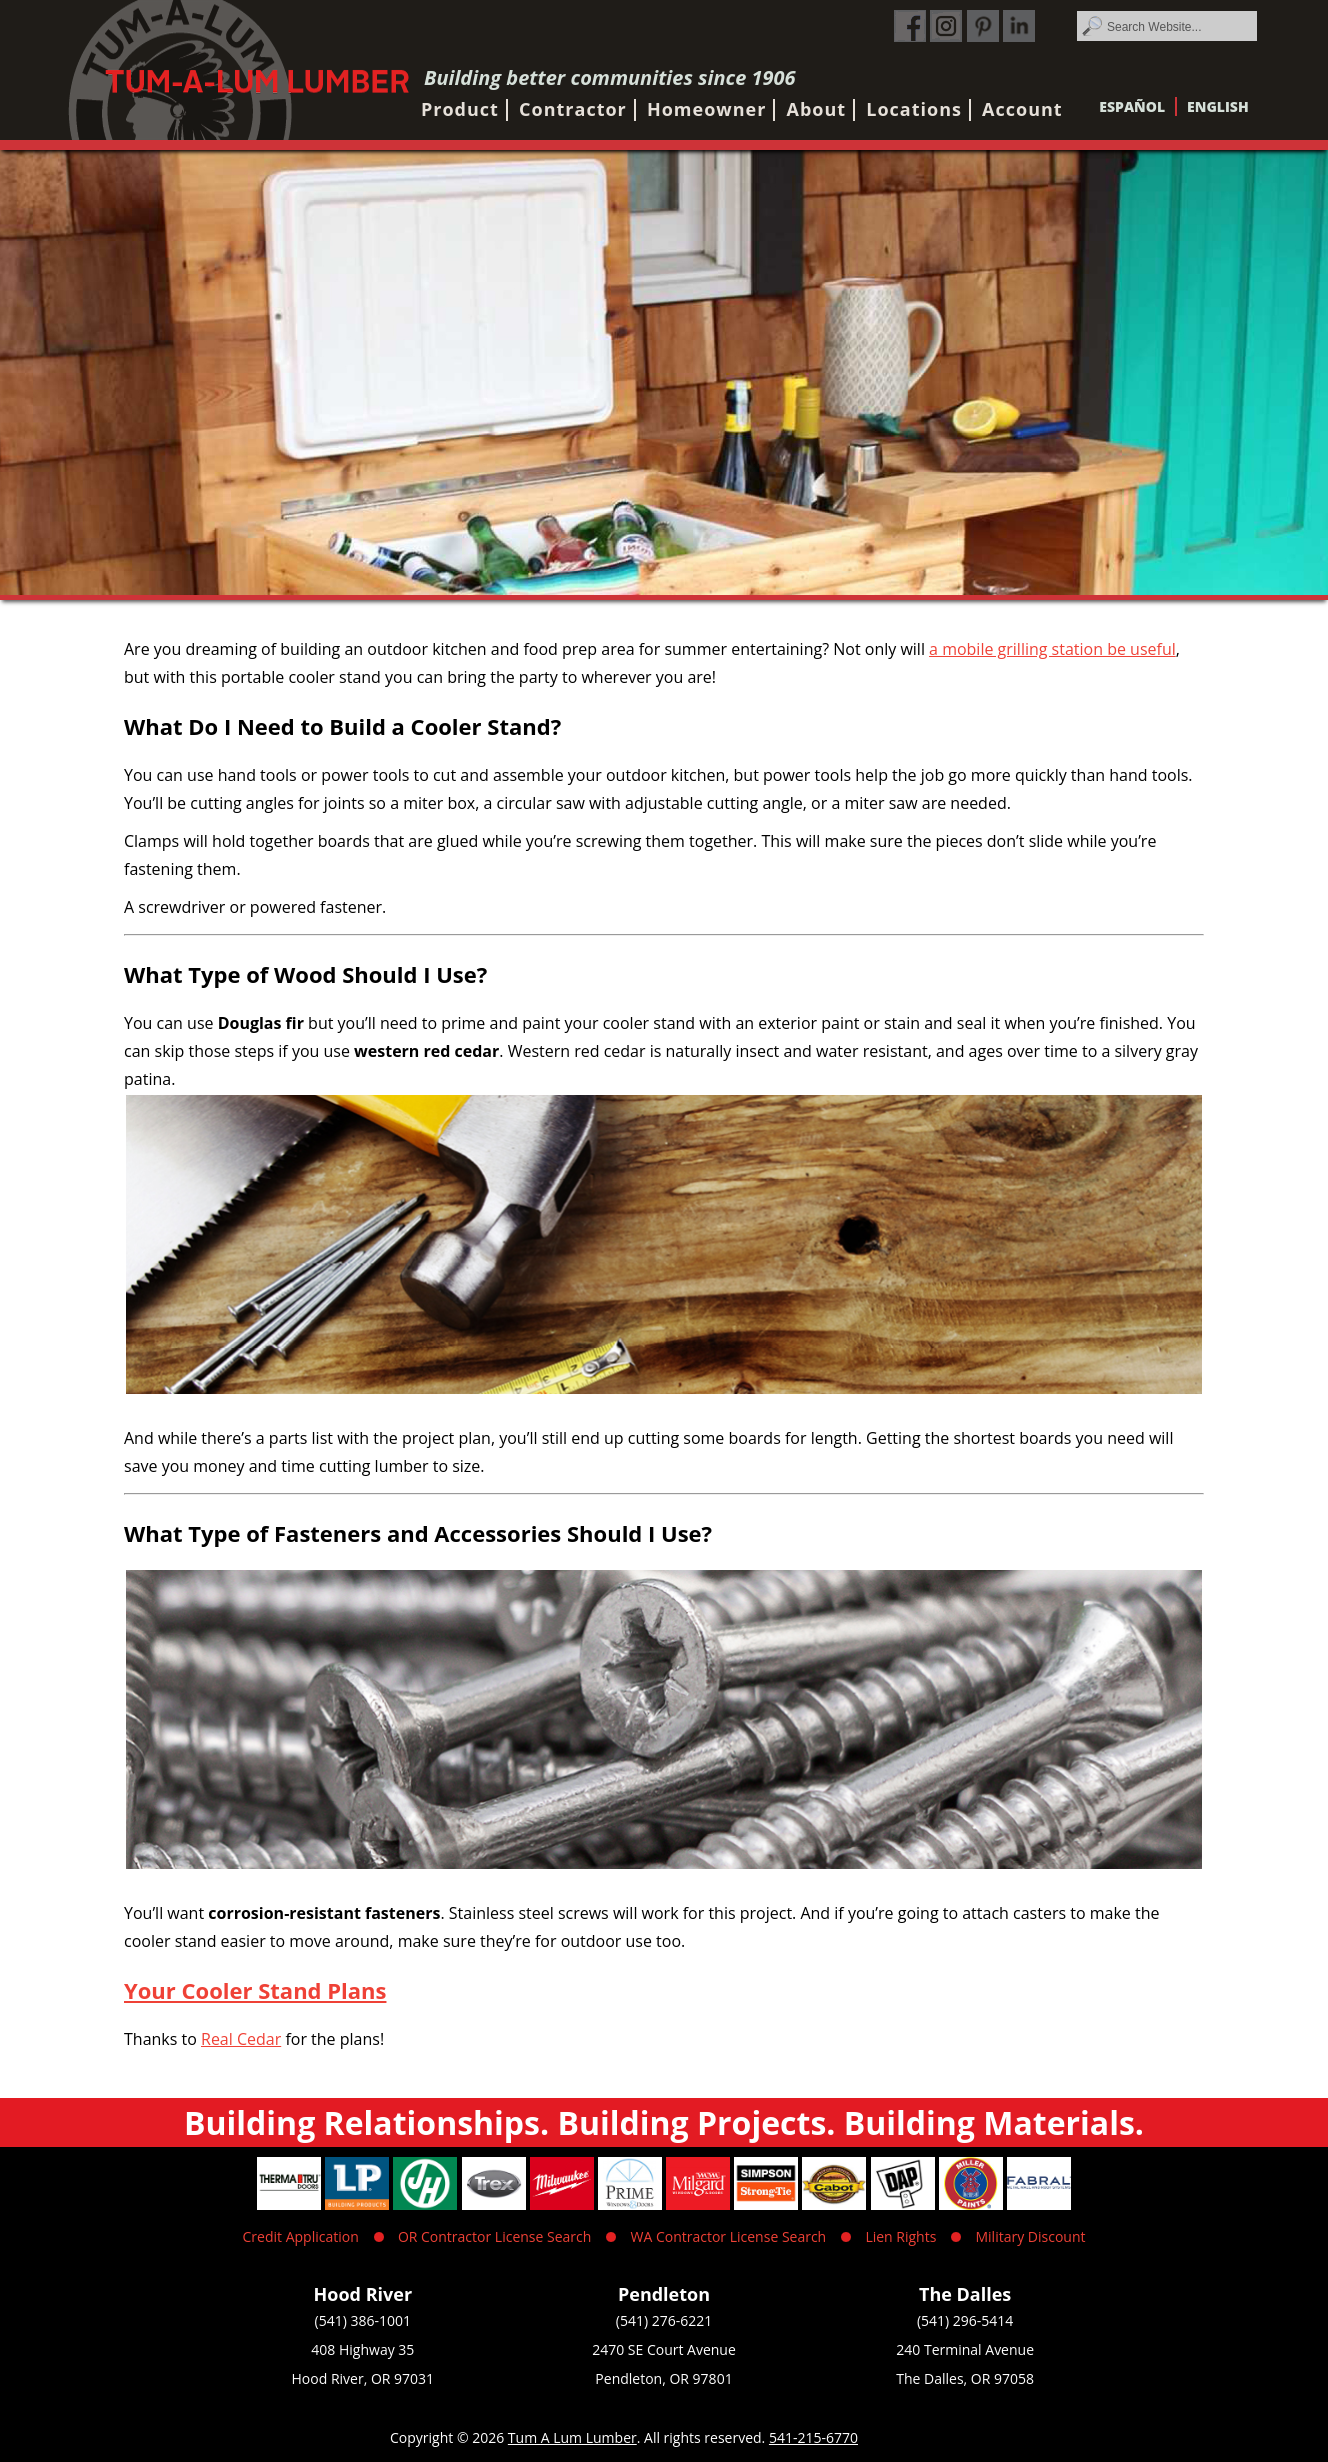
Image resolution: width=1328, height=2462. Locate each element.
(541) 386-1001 (363, 2320)
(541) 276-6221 (664, 2320)
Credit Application (301, 2236)
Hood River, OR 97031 (363, 2378)
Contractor (573, 109)
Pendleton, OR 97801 (663, 2378)
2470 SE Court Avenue (664, 2349)
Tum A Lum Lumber (572, 2437)
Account (1022, 109)
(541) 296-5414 (965, 2320)
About (817, 109)
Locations (914, 109)
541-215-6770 (813, 2437)
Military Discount (1030, 2236)
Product (460, 109)
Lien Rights (900, 2236)
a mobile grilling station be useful (1052, 649)
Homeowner (706, 109)
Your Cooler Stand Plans (255, 1990)
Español (1132, 106)
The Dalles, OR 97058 (965, 2378)
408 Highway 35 (362, 2349)
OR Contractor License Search (494, 2236)
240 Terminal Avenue (965, 2349)
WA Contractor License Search (729, 2236)
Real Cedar (241, 2039)
